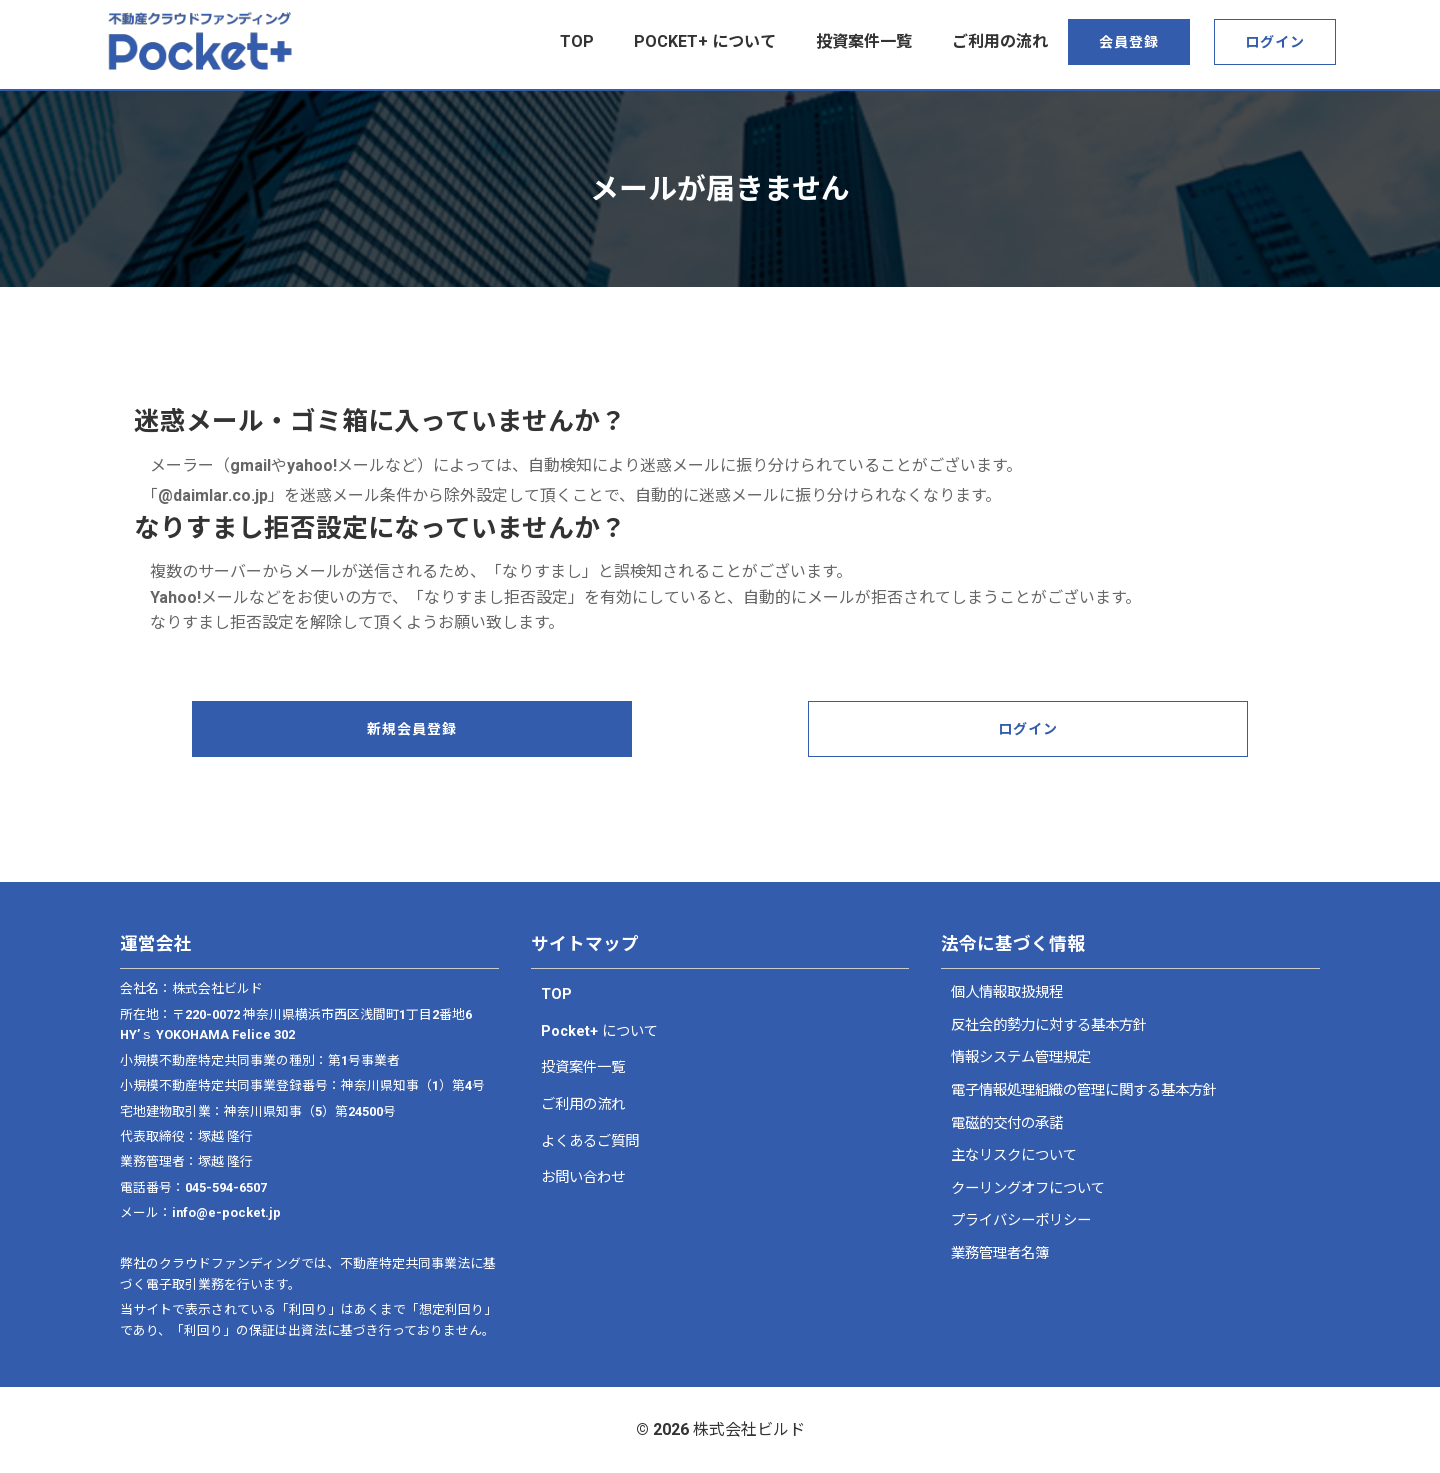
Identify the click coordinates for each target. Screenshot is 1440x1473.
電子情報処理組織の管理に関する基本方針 (1084, 1090)
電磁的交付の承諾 (1007, 1123)
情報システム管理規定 (1021, 1057)
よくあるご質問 (590, 1141)
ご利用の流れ (1000, 41)
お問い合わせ (583, 1177)
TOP (556, 994)
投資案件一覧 (864, 41)
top (577, 41)
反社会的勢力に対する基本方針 (1049, 1025)
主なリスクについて (1014, 1155)
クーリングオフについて (1028, 1188)
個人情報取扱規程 (1007, 992)
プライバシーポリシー (1021, 1220)
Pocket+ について (705, 41)
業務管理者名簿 (1000, 1253)
